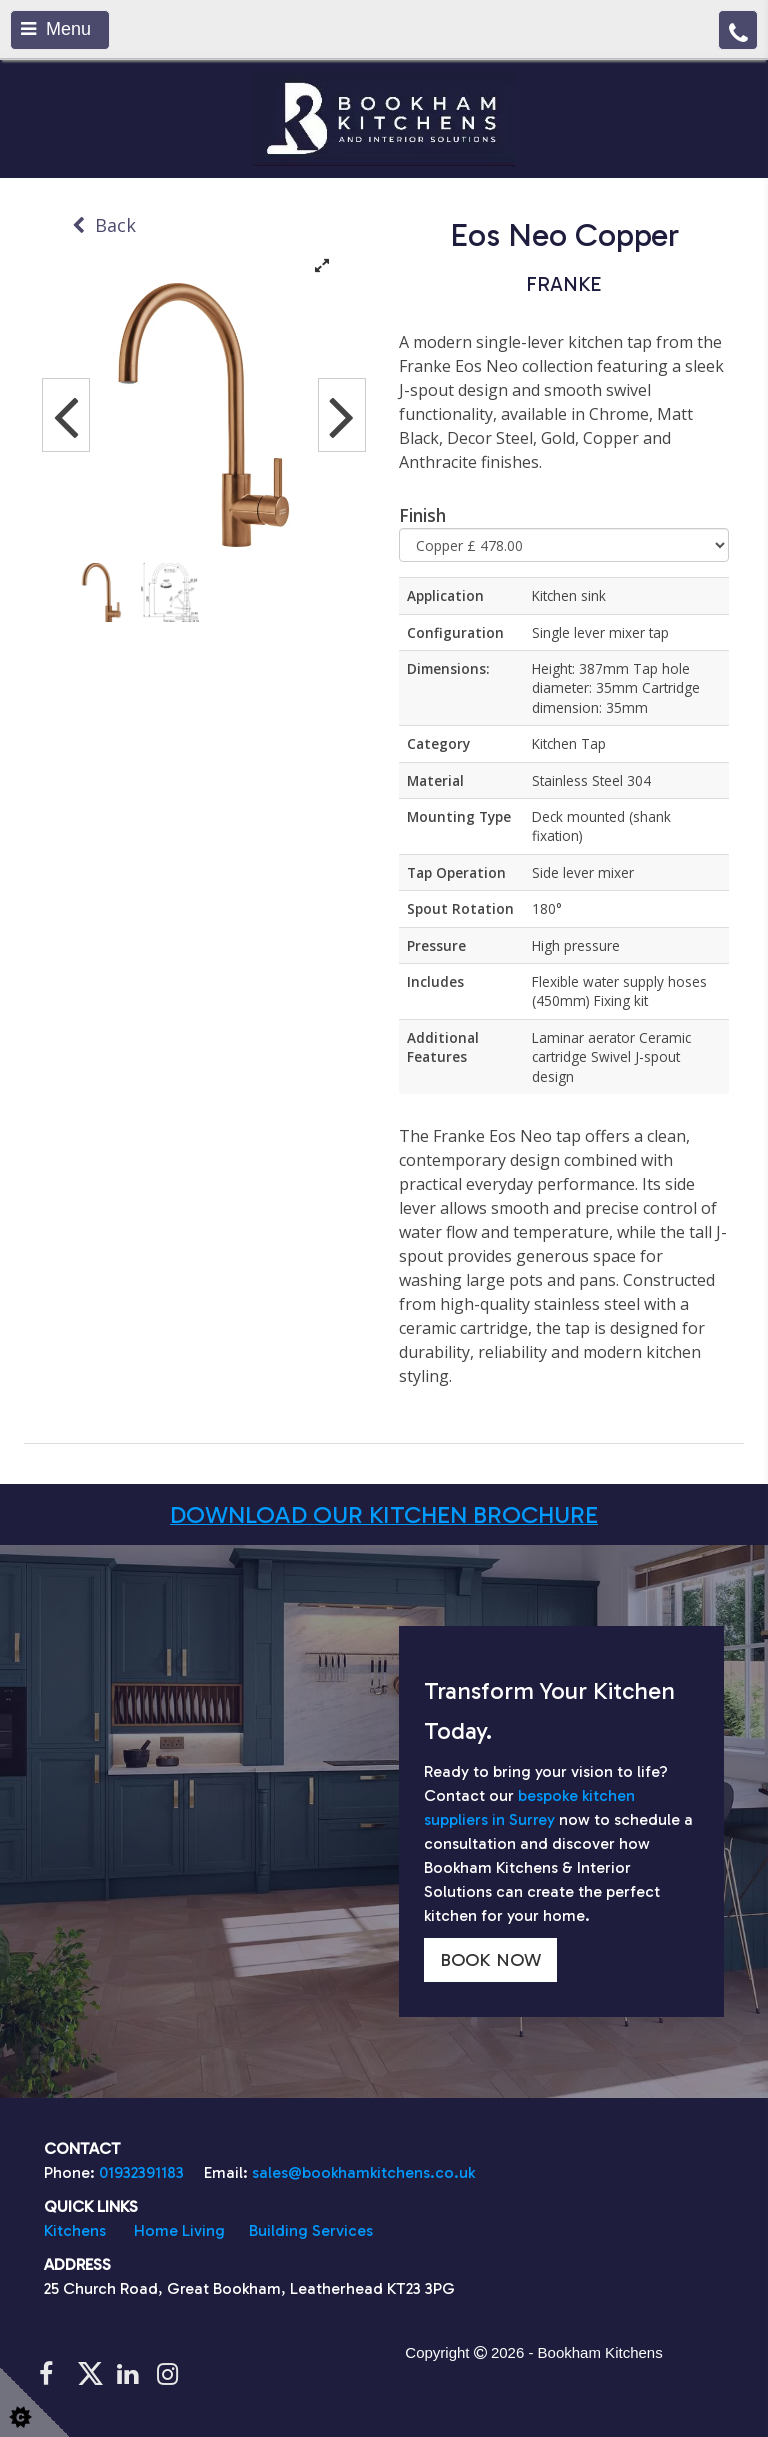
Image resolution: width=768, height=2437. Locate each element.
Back (104, 225)
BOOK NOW (490, 1960)
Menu (56, 29)
